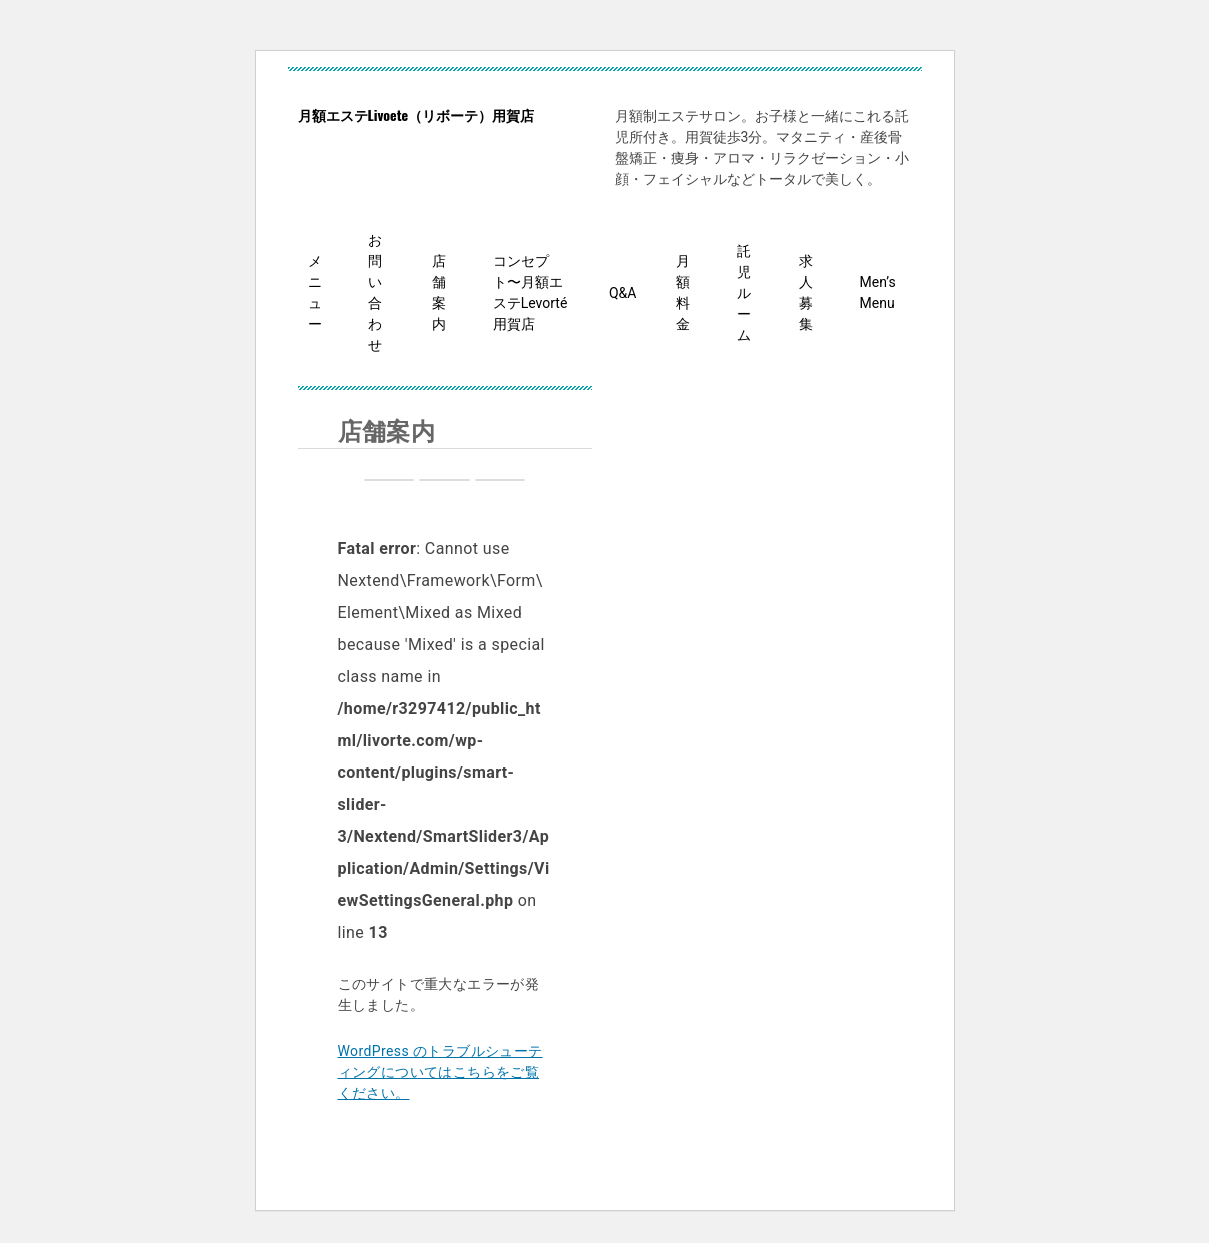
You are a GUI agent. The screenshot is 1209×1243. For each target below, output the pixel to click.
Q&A (622, 293)
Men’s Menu (878, 292)
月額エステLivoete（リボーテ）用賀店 (416, 114)
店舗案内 (439, 292)
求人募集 (806, 292)
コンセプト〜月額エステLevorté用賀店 (530, 292)
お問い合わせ (375, 292)
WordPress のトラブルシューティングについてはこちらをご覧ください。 (440, 1072)
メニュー (315, 292)
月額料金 (683, 292)
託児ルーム (744, 293)
